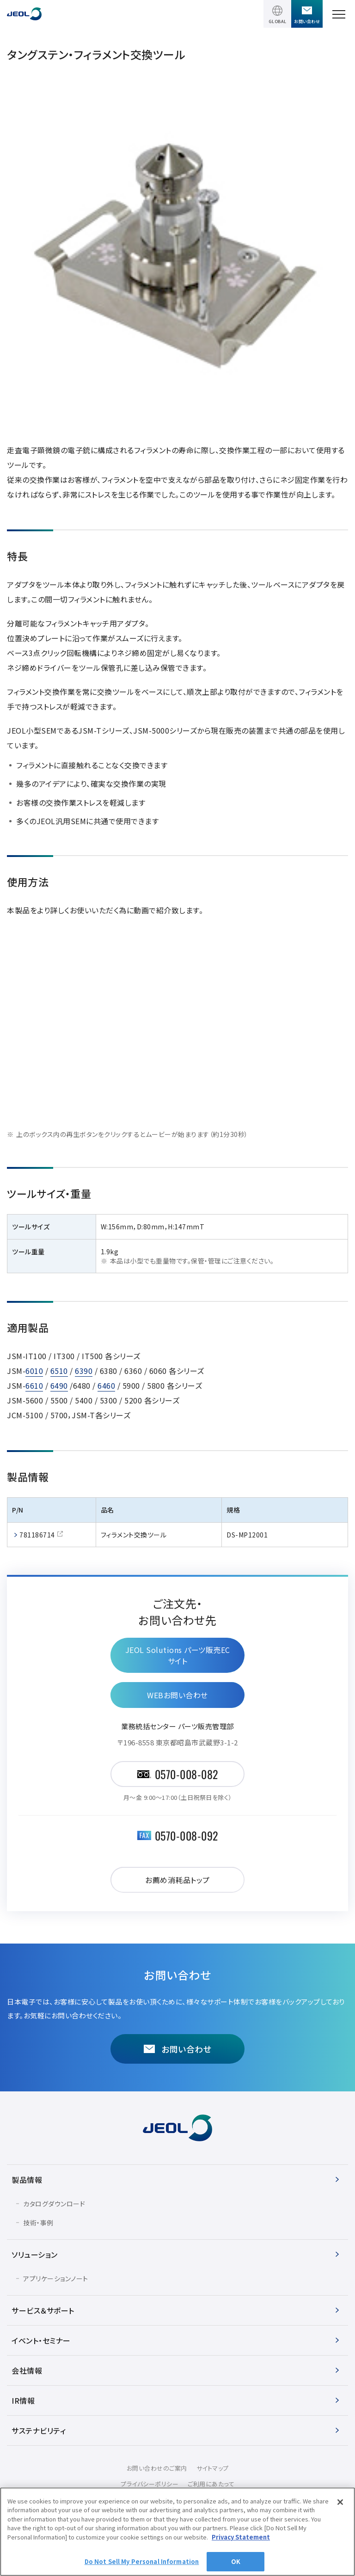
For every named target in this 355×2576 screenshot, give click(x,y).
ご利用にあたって (211, 2483)
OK (235, 2561)
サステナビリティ (39, 2430)
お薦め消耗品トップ (177, 1879)
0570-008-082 (186, 1774)
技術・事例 (38, 2222)
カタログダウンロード (54, 2203)
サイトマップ (212, 2468)
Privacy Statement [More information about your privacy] (241, 2537)
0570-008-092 (186, 1835)
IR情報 (23, 2400)
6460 (106, 1385)
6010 (34, 1370)
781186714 (37, 1534)
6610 (34, 1385)
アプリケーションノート (55, 2278)
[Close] (340, 2502)
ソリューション (35, 2254)
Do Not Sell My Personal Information (142, 2561)
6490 (59, 1385)
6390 (83, 1370)
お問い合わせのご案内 (157, 2468)
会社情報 (27, 2370)
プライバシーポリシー (149, 2483)
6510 (59, 1370)
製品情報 (27, 2179)
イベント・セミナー (41, 2340)
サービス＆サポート (43, 2310)
